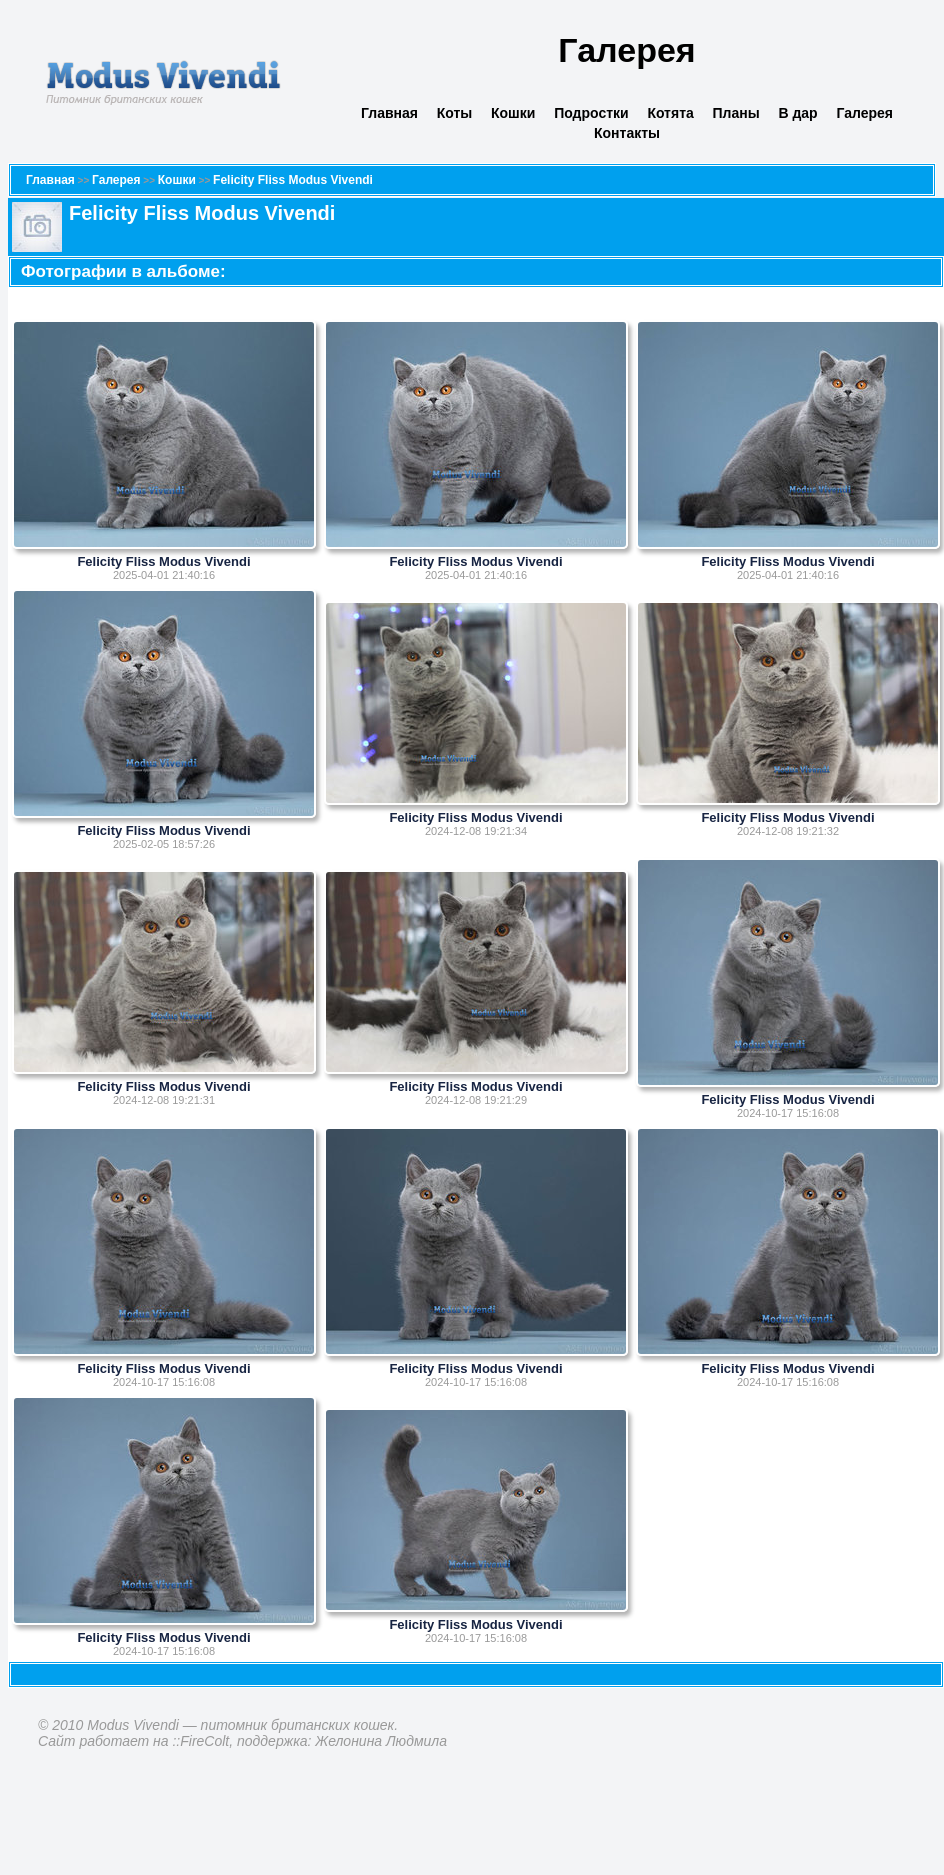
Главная (389, 113)
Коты (455, 113)
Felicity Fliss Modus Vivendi (293, 180)
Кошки (513, 113)
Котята (670, 113)
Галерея (864, 113)
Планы (736, 113)
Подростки (591, 113)
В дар (797, 113)
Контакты (627, 133)
